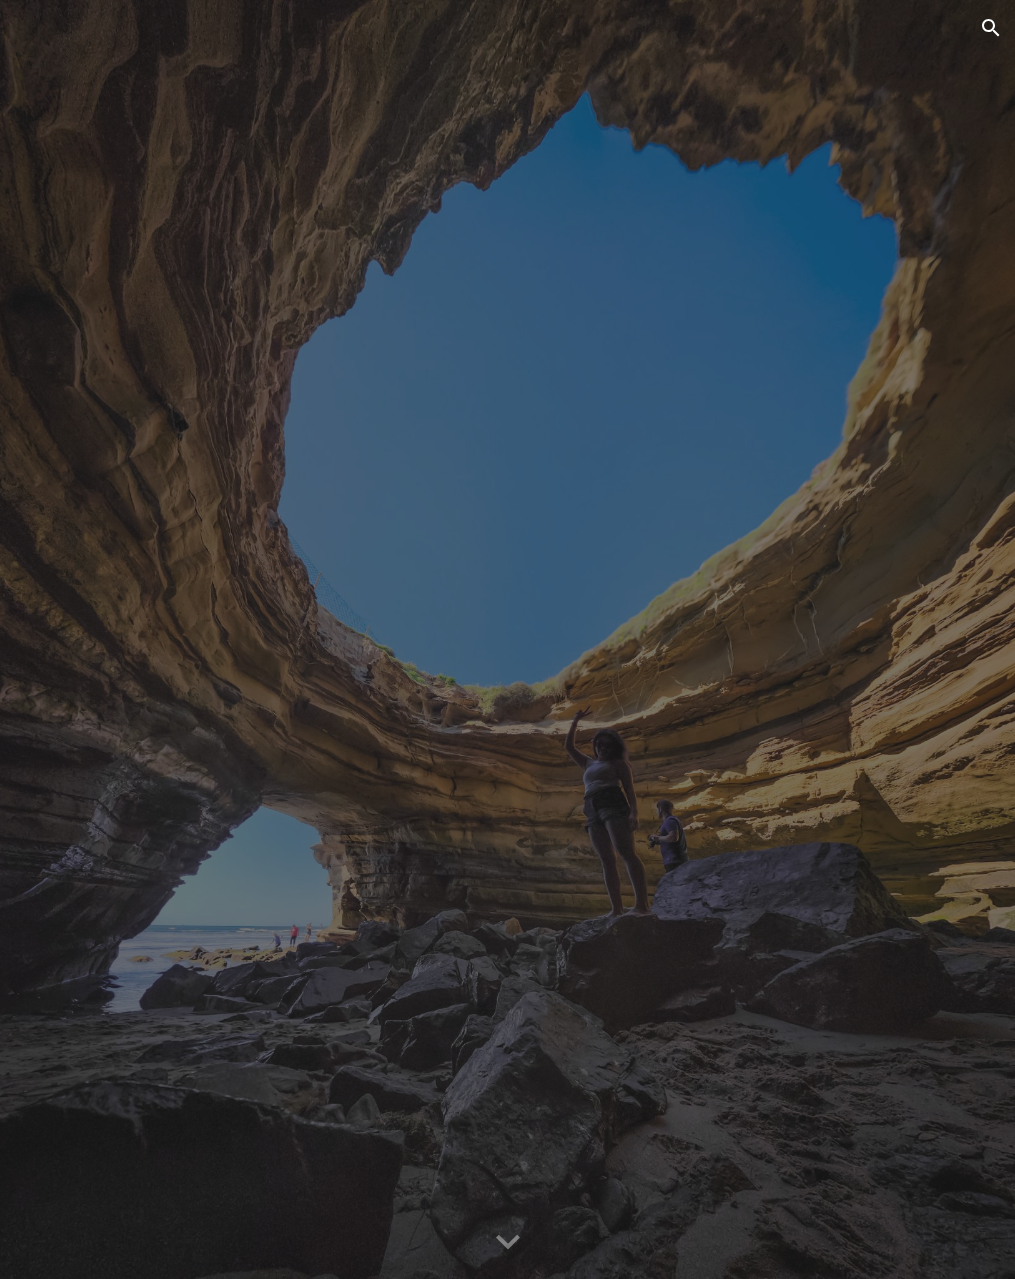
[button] (991, 28)
